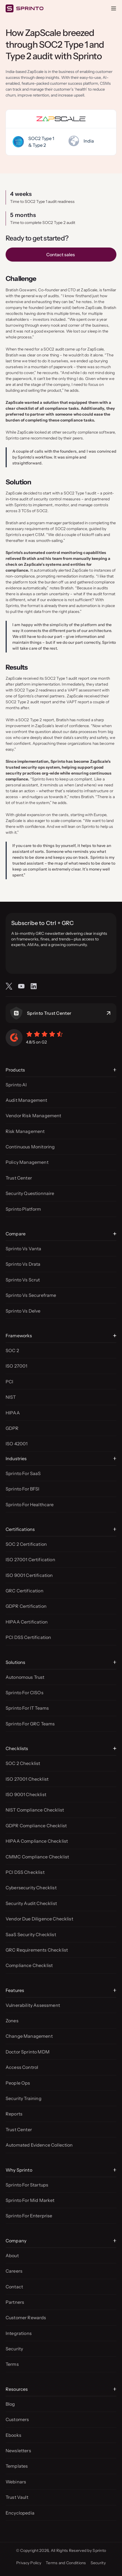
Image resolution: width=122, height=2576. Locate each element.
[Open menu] (113, 8)
